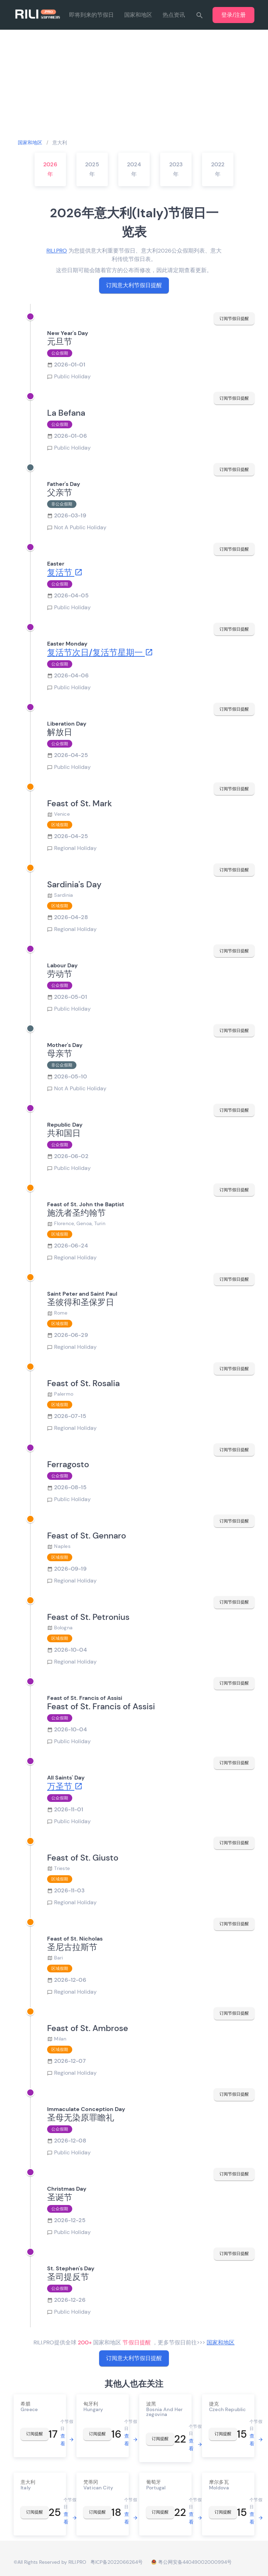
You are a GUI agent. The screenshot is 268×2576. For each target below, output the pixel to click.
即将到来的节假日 (91, 15)
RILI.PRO (56, 250)
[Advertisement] (134, 84)
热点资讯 (174, 15)
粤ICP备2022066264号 (116, 2562)
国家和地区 (138, 15)
